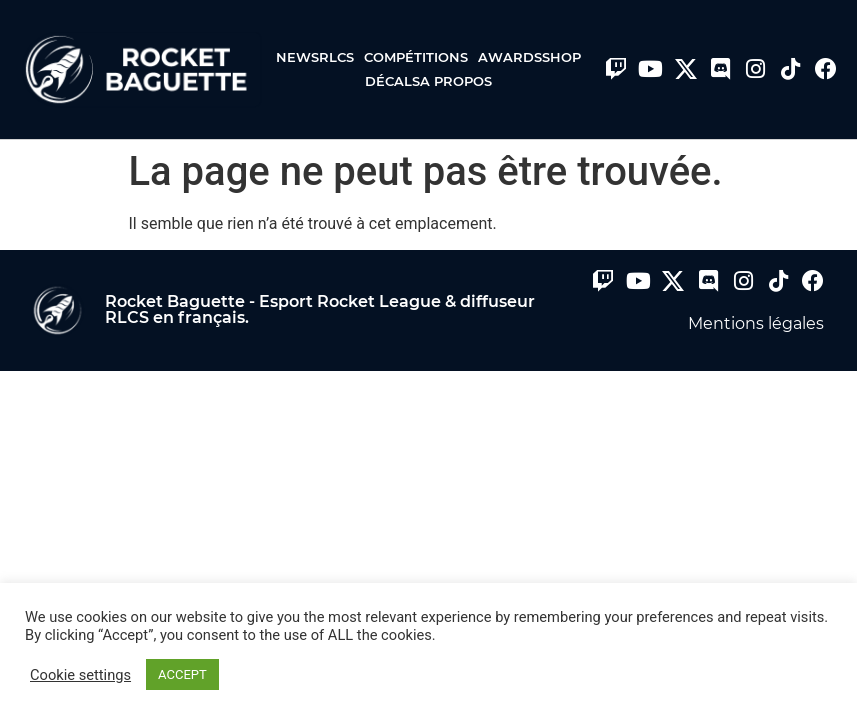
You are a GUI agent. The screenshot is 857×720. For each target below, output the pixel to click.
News (297, 57)
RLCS (341, 57)
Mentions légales (756, 323)
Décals (392, 81)
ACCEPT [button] (182, 674)
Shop (561, 57)
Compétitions (421, 57)
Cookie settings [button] (80, 675)
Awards (510, 57)
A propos (456, 81)
